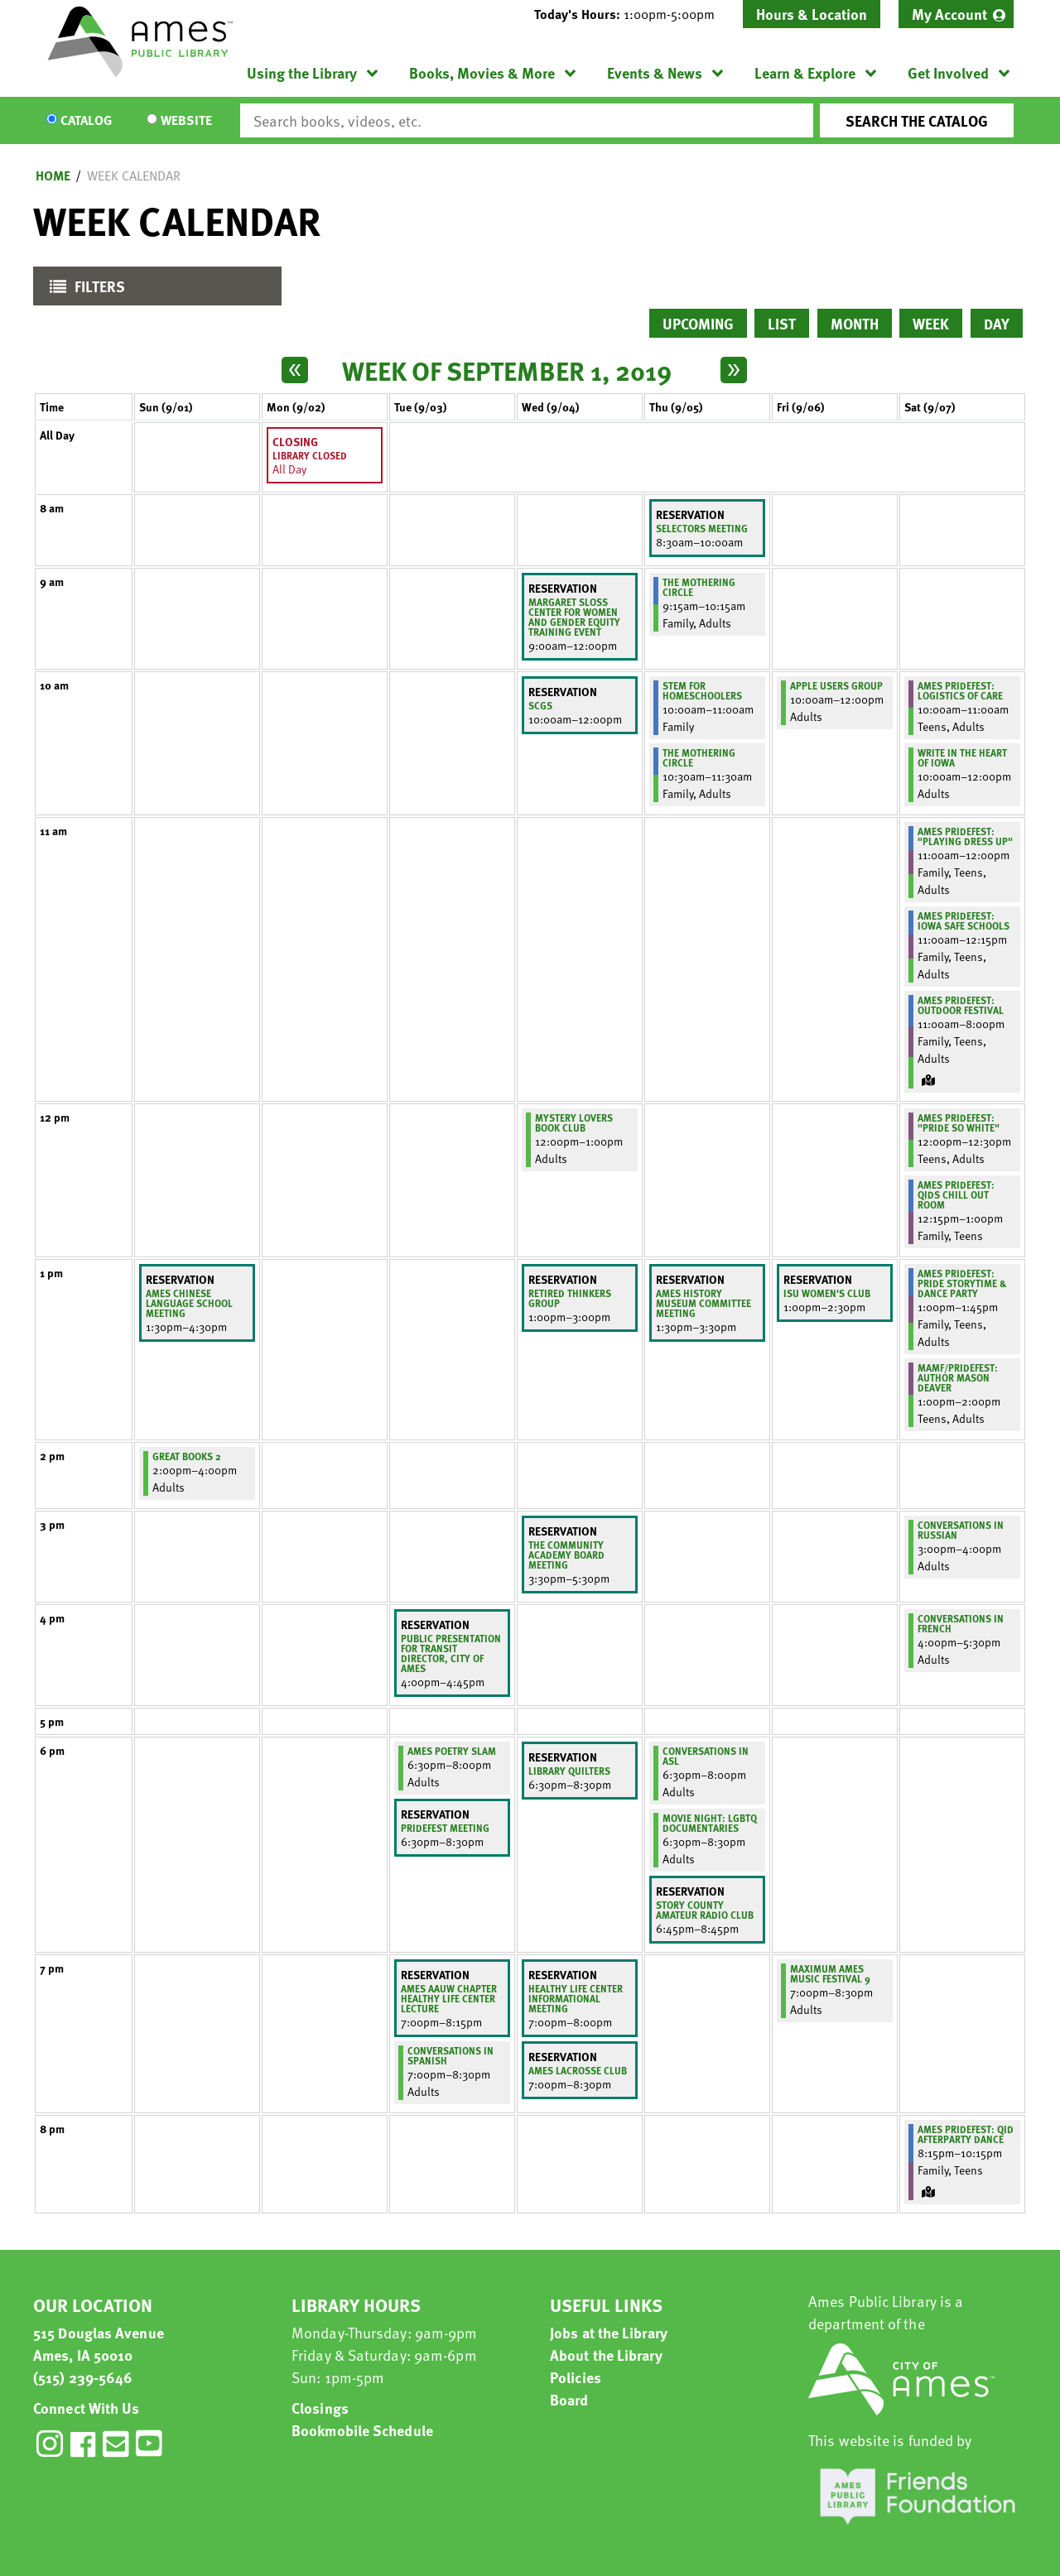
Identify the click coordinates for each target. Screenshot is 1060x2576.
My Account (949, 13)
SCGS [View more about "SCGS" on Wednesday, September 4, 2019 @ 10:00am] (540, 705)
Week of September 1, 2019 (507, 370)
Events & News (654, 72)
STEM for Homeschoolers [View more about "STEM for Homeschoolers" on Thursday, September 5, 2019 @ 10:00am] (702, 690)
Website (186, 120)
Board (569, 2399)
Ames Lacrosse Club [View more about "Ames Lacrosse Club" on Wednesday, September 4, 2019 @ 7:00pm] (577, 2070)
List (782, 323)
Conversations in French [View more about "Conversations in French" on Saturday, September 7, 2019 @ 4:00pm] (961, 1623)
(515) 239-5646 (82, 2377)
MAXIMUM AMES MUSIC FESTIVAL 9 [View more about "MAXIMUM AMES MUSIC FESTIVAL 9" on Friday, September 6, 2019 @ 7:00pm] (830, 1973)
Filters (83, 290)
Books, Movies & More (482, 72)
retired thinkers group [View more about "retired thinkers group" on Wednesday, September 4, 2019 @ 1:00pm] (569, 1298)
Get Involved (948, 72)
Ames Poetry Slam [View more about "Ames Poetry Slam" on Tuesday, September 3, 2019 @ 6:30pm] (451, 1751)
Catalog (86, 120)
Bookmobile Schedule (362, 2430)
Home (53, 175)
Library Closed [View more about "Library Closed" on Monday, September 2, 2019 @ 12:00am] (309, 455)
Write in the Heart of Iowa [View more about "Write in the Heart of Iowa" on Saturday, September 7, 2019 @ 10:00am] (962, 757)
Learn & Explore (804, 72)
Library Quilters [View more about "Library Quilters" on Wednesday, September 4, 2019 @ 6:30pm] (569, 1771)
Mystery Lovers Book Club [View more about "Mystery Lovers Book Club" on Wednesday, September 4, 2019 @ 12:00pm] (574, 1122)
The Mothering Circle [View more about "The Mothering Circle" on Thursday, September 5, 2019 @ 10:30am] (698, 757)
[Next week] (733, 370)
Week (931, 323)
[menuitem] (956, 14)
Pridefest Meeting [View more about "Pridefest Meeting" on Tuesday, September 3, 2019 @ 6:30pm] (445, 1828)
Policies (575, 2377)
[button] (631, 14)
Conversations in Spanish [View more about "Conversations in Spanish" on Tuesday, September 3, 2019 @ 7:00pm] (450, 2055)
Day (996, 323)
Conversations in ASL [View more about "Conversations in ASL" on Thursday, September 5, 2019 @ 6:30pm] (705, 1756)
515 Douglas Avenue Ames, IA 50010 (98, 2343)
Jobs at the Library (608, 2332)
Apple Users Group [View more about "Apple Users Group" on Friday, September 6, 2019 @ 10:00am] (836, 685)
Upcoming (698, 323)
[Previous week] (295, 370)
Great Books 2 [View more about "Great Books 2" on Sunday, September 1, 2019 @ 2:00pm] (186, 1456)
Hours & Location (811, 13)
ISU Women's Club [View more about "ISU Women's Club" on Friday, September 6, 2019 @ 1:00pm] (826, 1293)
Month (855, 323)
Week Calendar (134, 175)
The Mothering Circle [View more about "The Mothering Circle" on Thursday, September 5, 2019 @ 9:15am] (698, 587)
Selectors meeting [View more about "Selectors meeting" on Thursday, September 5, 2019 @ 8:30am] (702, 528)
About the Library (606, 2354)
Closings (320, 2407)
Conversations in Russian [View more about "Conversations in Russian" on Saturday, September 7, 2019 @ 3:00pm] (961, 1530)
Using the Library (302, 72)
